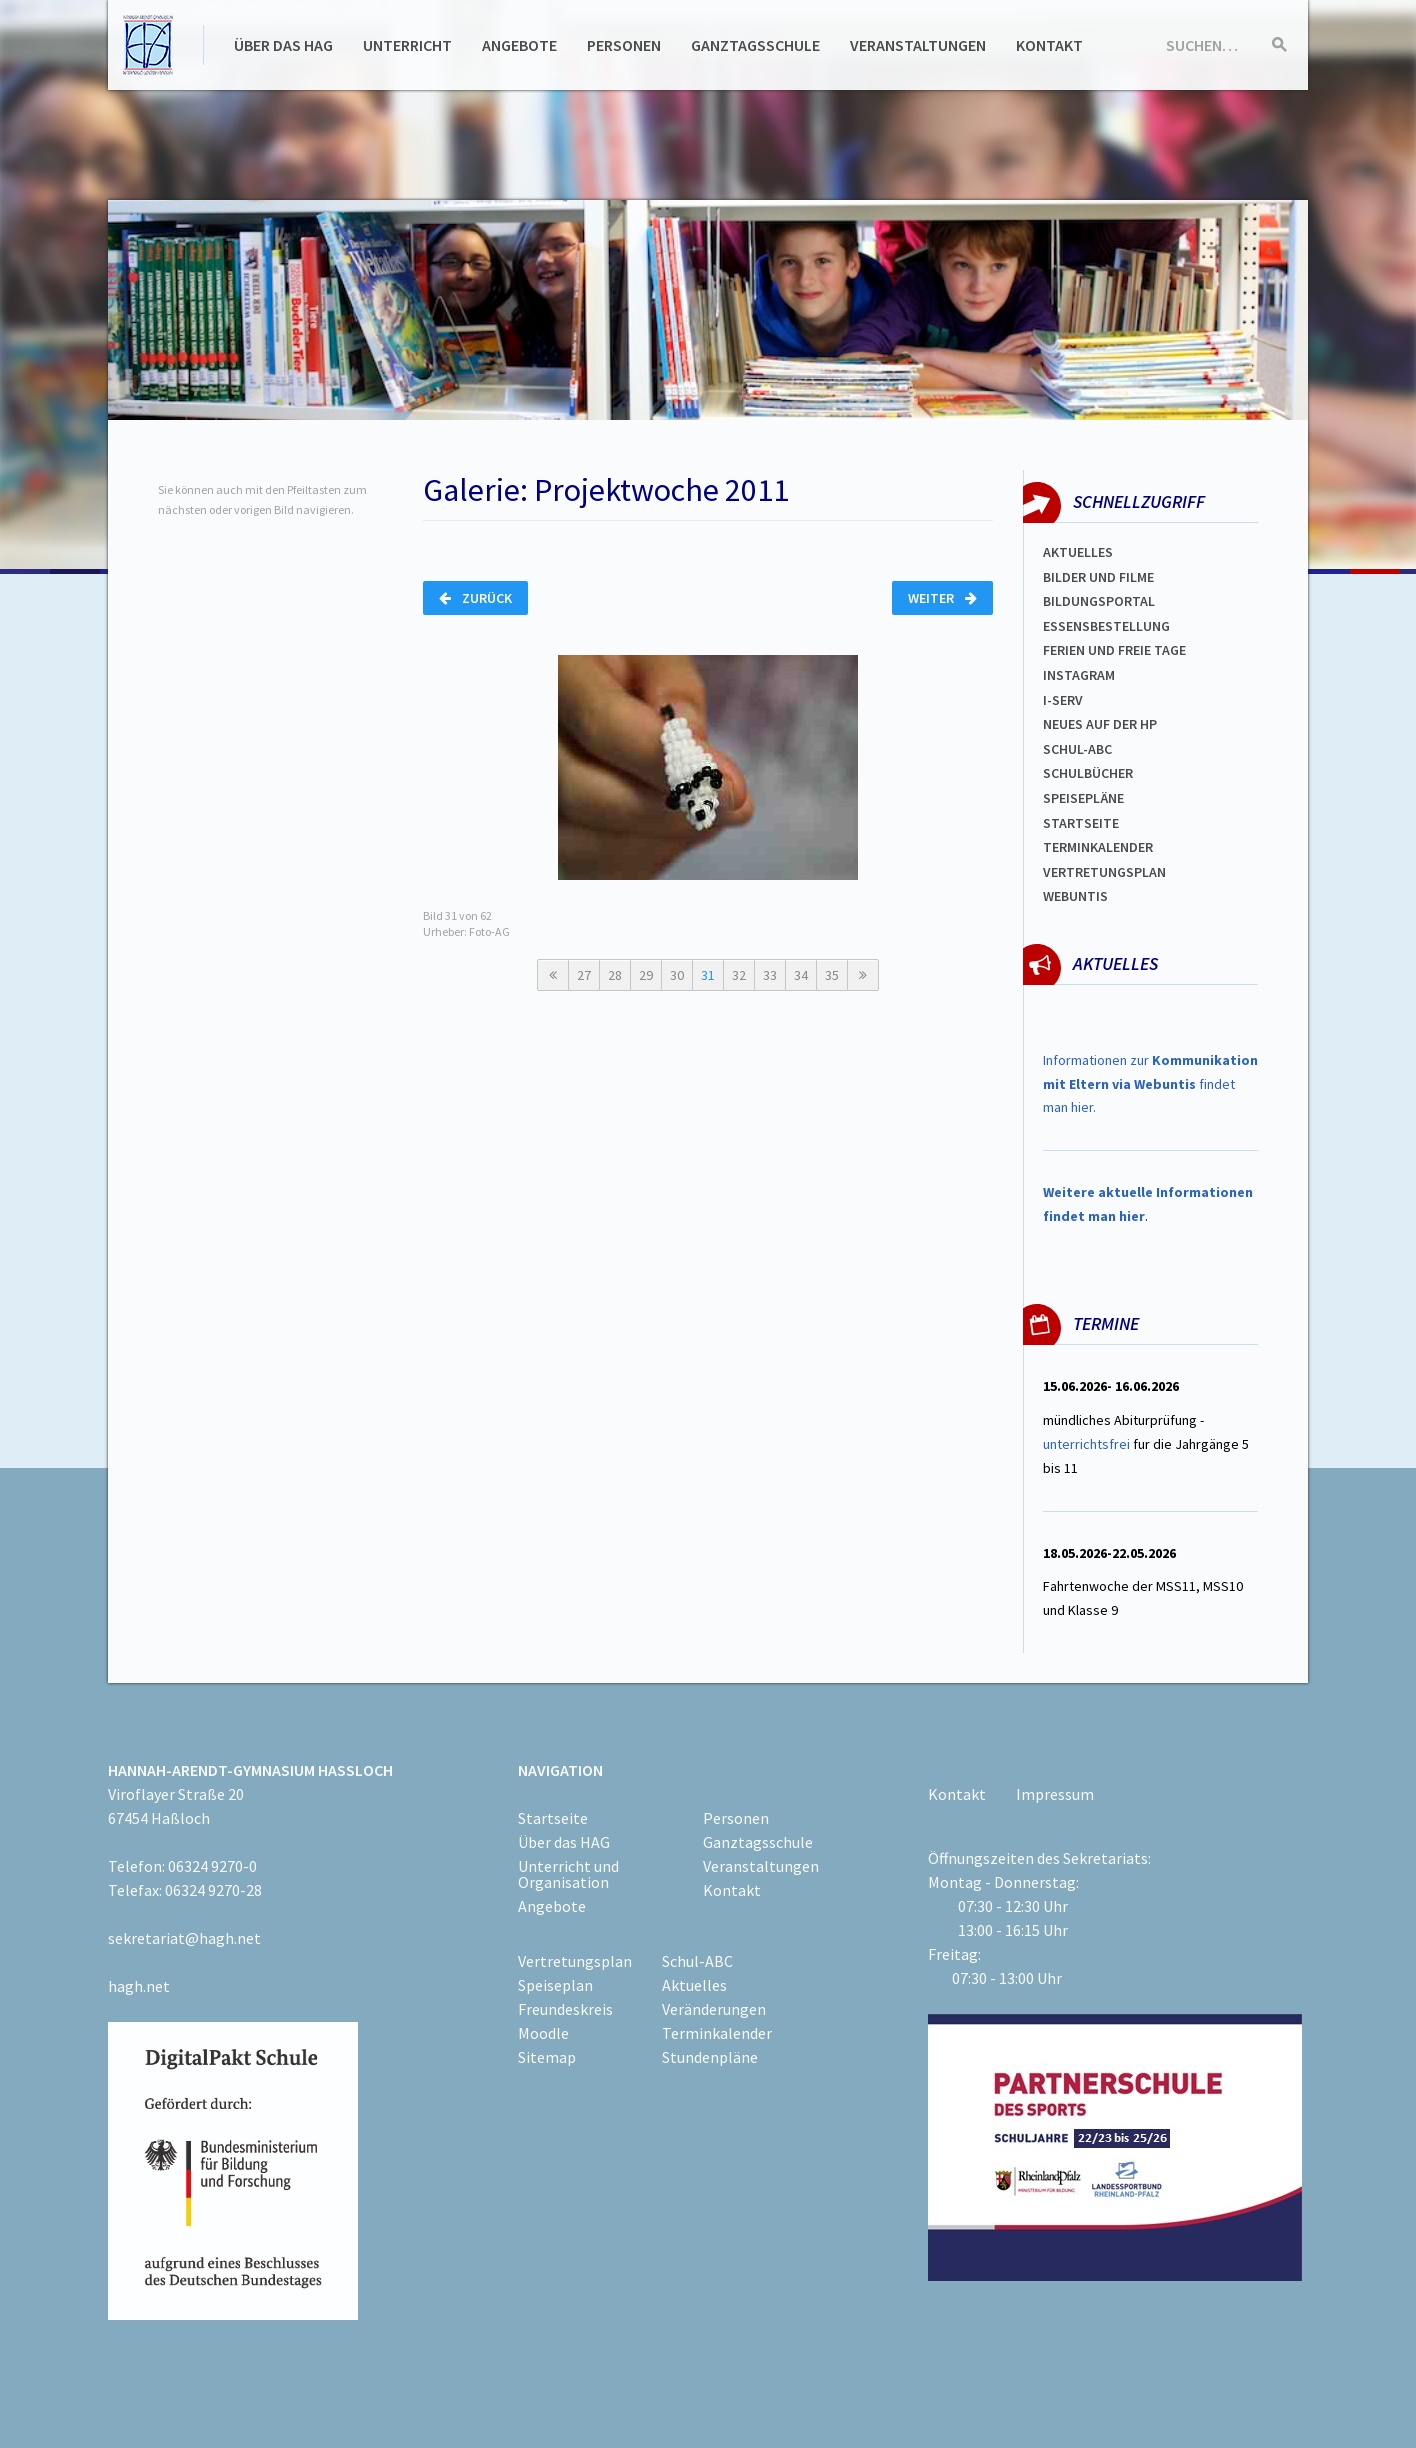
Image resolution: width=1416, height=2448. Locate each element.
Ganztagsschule (755, 45)
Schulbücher (1088, 773)
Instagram (1079, 675)
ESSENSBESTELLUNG (1106, 626)
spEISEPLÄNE (1083, 798)
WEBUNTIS (1075, 896)
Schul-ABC (697, 1961)
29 (646, 975)
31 (708, 975)
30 (677, 975)
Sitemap (547, 2057)
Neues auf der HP (1100, 724)
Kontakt (1049, 45)
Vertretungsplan (1104, 872)
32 (739, 975)
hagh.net (139, 1986)
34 (801, 975)
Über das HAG (283, 45)
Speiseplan (555, 1985)
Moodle (543, 2033)
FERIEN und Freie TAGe (1114, 650)
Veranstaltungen (918, 45)
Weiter (942, 598)
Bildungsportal (1099, 601)
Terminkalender (1098, 847)
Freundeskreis (565, 2009)
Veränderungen (714, 2009)
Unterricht (407, 45)
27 (584, 975)
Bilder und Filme (1098, 577)
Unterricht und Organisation (568, 1874)
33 (770, 975)
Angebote (519, 45)
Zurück (475, 598)
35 (832, 975)
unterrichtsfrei (1086, 1444)
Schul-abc (1077, 749)
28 (615, 975)
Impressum (1055, 1794)
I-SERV (1063, 700)
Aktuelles (1078, 552)
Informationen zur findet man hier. (1150, 1084)
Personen (624, 45)
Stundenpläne (710, 2057)
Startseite (1081, 823)
